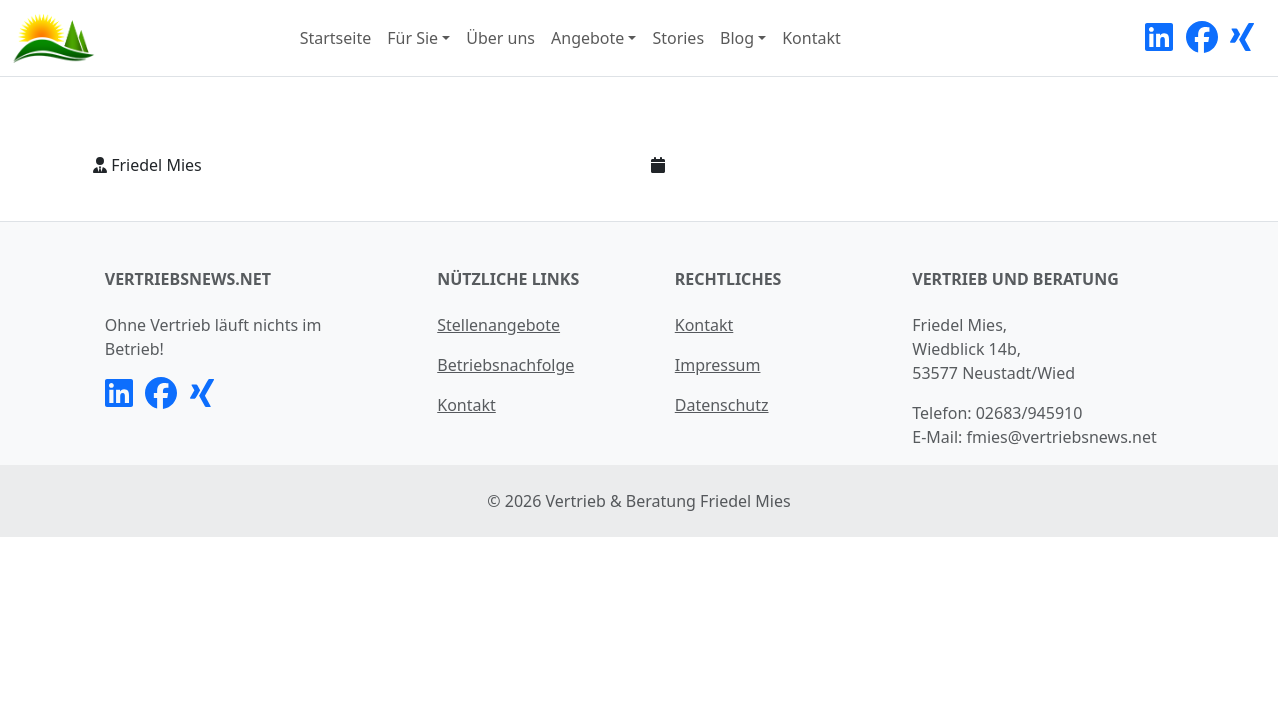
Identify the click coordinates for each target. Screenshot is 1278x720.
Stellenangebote (498, 325)
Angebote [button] (587, 38)
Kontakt (811, 38)
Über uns (500, 38)
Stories (678, 38)
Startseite (336, 38)
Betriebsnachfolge (505, 365)
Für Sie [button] (412, 38)
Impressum (718, 365)
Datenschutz (722, 405)
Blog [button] (737, 38)
